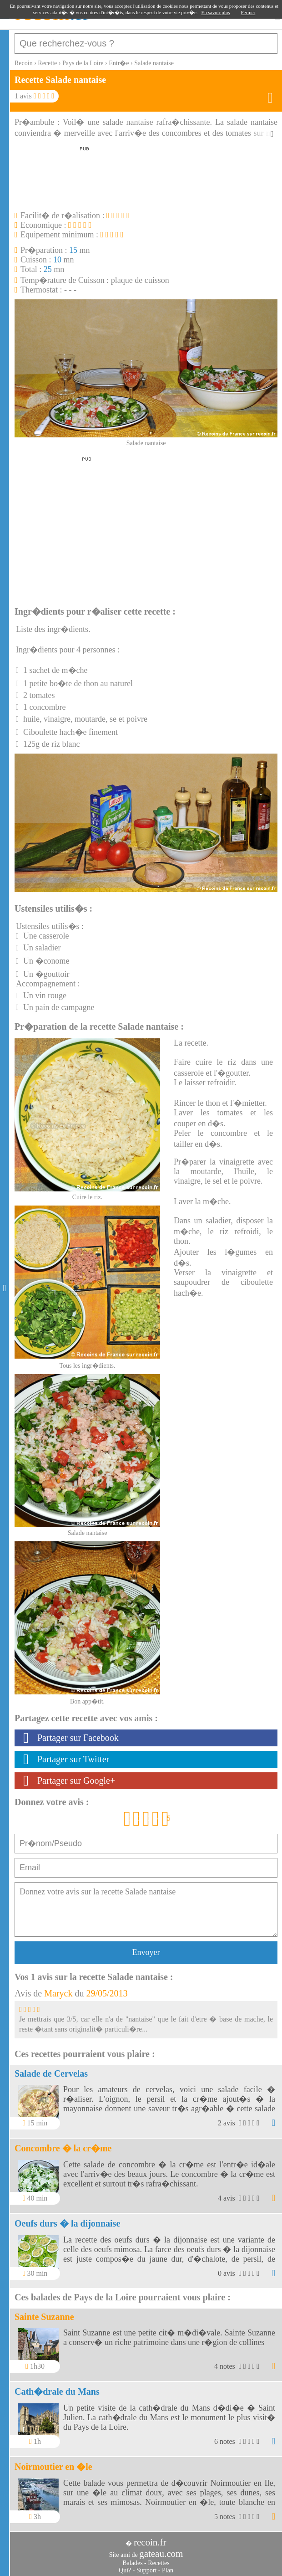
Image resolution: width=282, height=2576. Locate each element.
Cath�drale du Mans (57, 2391)
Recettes (158, 2563)
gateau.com (161, 2553)
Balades (132, 2563)
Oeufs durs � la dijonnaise (67, 2223)
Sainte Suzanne (44, 2317)
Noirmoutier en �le (53, 2467)
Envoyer (146, 1952)
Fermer (248, 12)
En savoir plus (215, 12)
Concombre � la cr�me (63, 2148)
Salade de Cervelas (51, 2073)
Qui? (125, 2570)
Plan (167, 2570)
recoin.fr (150, 2542)
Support (146, 2570)
